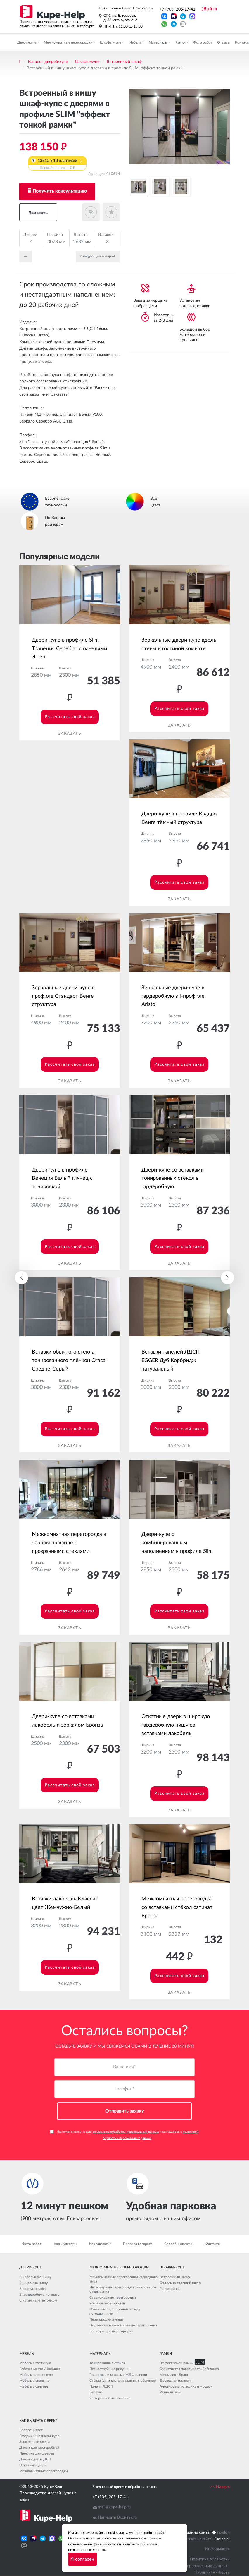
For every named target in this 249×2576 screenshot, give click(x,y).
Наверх (220, 2487)
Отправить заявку (124, 2111)
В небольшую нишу (35, 2277)
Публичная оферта (212, 2572)
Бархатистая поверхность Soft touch (189, 2369)
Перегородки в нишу (106, 2319)
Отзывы (223, 42)
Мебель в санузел (33, 2386)
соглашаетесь (129, 2538)
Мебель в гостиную (35, 2363)
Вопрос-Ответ (31, 2430)
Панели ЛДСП (101, 2386)
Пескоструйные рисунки (109, 2369)
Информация (217, 2549)
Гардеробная (170, 2288)
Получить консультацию (59, 191)
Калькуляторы (65, 2244)
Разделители (170, 2392)
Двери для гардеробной (39, 2447)
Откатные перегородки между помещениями (114, 2311)
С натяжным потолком (38, 2300)
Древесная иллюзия (176, 2380)
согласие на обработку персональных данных (126, 2131)
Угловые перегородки (107, 2303)
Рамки (180, 42)
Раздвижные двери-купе (39, 2436)
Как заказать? (100, 2244)
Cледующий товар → (97, 256)
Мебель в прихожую (36, 2374)
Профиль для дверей (36, 2453)
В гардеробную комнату (39, 2294)
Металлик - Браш (174, 2374)
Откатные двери (32, 2465)
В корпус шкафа (32, 2288)
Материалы (159, 42)
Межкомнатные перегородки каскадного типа (123, 2279)
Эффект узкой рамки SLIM (181, 2363)
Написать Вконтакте (117, 2517)
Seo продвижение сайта (191, 2539)
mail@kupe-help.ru (114, 2507)
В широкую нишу (33, 2283)
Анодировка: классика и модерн (186, 2386)
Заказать (38, 213)
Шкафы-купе (111, 42)
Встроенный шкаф (124, 62)
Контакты (213, 2244)
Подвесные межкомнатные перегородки (123, 2325)
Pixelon (223, 2532)
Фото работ (202, 42)
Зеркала (96, 2392)
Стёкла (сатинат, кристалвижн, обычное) (122, 2380)
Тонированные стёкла (107, 2363)
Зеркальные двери (34, 2441)
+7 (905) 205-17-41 (110, 2497)
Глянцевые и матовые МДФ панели (118, 2374)
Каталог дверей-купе (48, 62)
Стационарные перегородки (112, 2297)
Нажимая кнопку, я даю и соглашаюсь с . (124, 2135)
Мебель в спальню (34, 2380)
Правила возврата (137, 2244)
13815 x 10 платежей (57, 164)
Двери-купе (27, 42)
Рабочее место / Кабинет (39, 2369)
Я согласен (82, 2559)
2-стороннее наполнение (109, 2398)
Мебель (135, 42)
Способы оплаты (178, 2244)
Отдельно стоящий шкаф (180, 2283)
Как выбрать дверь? (38, 2420)
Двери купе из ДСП (35, 2459)
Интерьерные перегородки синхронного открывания (122, 2289)
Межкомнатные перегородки (68, 42)
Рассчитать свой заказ (70, 717)
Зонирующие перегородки (111, 2331)
